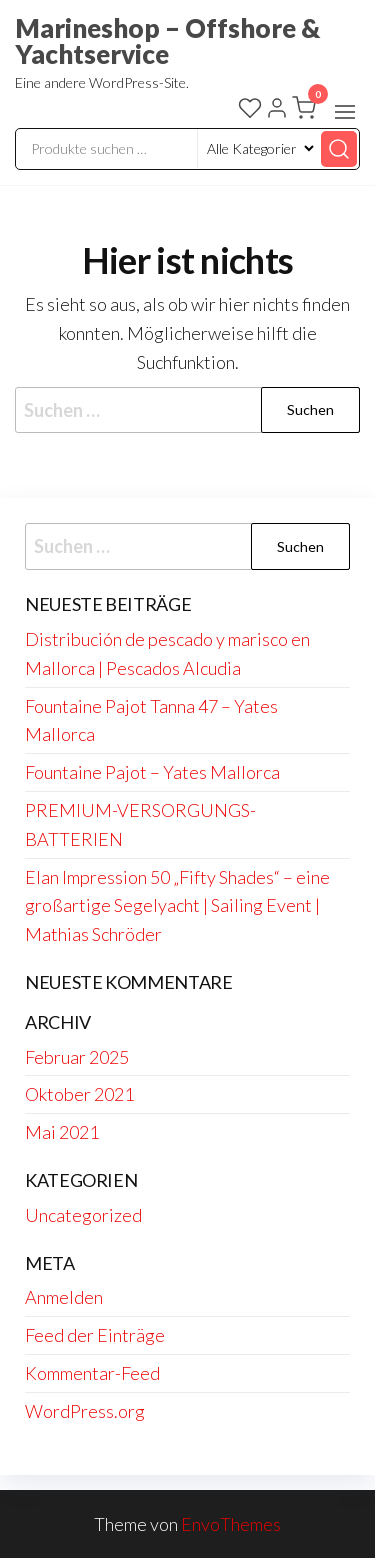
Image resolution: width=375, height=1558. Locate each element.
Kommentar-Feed (92, 1373)
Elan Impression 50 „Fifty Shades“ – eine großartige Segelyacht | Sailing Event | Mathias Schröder (177, 906)
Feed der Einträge (95, 1335)
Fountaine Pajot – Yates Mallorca (152, 772)
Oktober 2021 (79, 1094)
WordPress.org (85, 1411)
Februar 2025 (77, 1057)
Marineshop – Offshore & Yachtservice (167, 41)
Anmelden (64, 1297)
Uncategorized (83, 1215)
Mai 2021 (62, 1132)
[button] (345, 112)
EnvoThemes (231, 1524)
